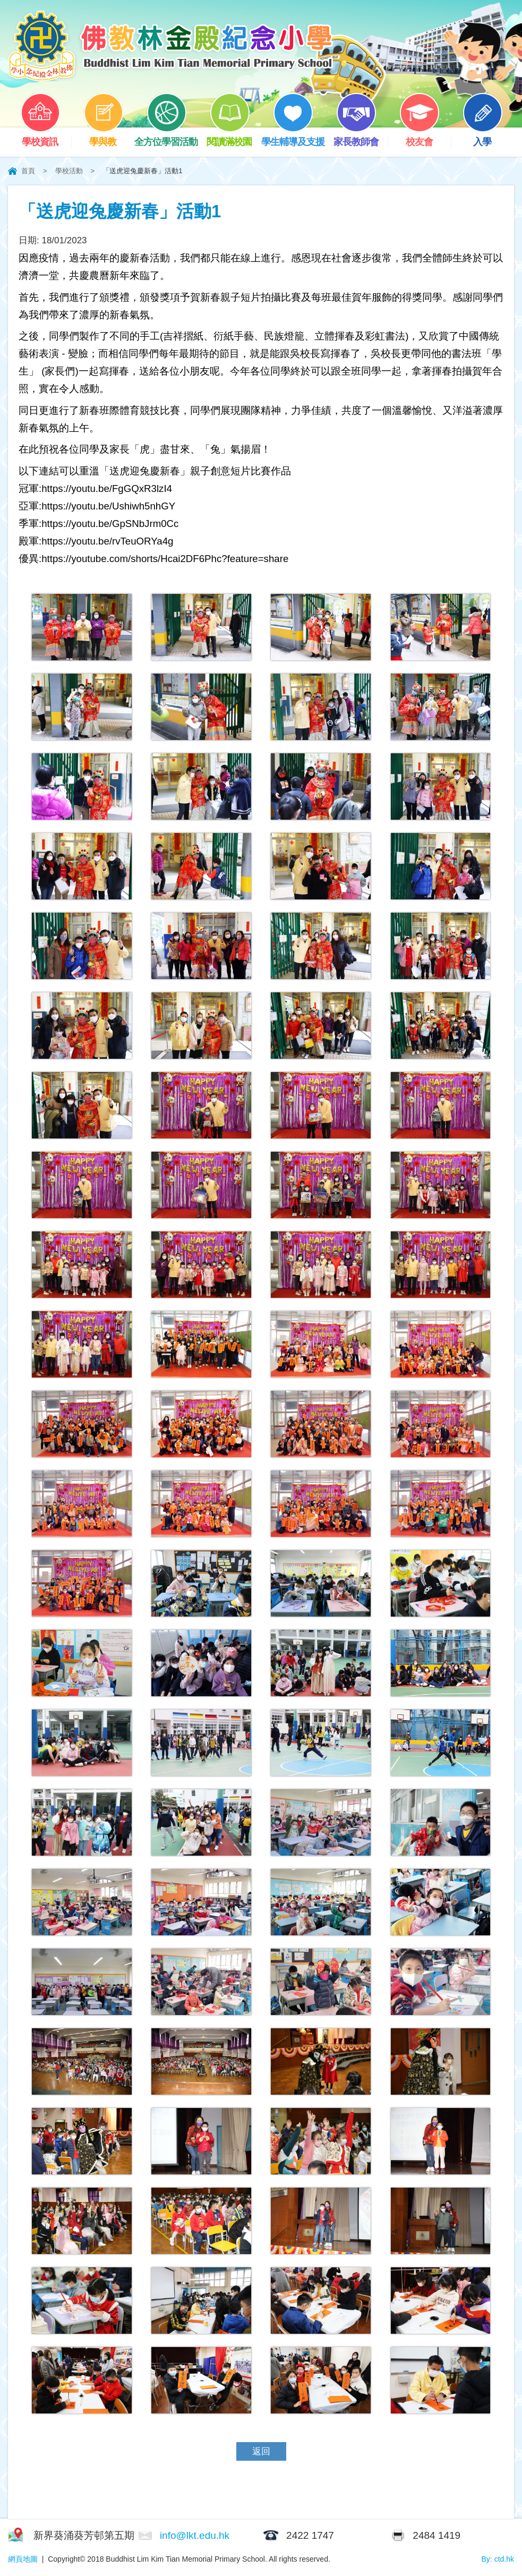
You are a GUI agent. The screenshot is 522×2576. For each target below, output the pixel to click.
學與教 (109, 137)
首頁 (28, 171)
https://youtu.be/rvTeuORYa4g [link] (107, 541)
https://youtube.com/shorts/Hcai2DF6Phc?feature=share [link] (164, 558)
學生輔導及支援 (292, 137)
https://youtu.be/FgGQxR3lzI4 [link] (106, 488)
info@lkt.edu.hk (194, 2535)
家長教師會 (360, 137)
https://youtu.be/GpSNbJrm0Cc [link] (109, 523)
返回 (261, 2451)
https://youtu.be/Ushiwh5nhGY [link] (108, 506)
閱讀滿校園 (234, 137)
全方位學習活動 (166, 137)
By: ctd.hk (498, 2559)
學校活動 (69, 171)
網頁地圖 (23, 2559)
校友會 (425, 137)
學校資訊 (46, 137)
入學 (488, 137)
